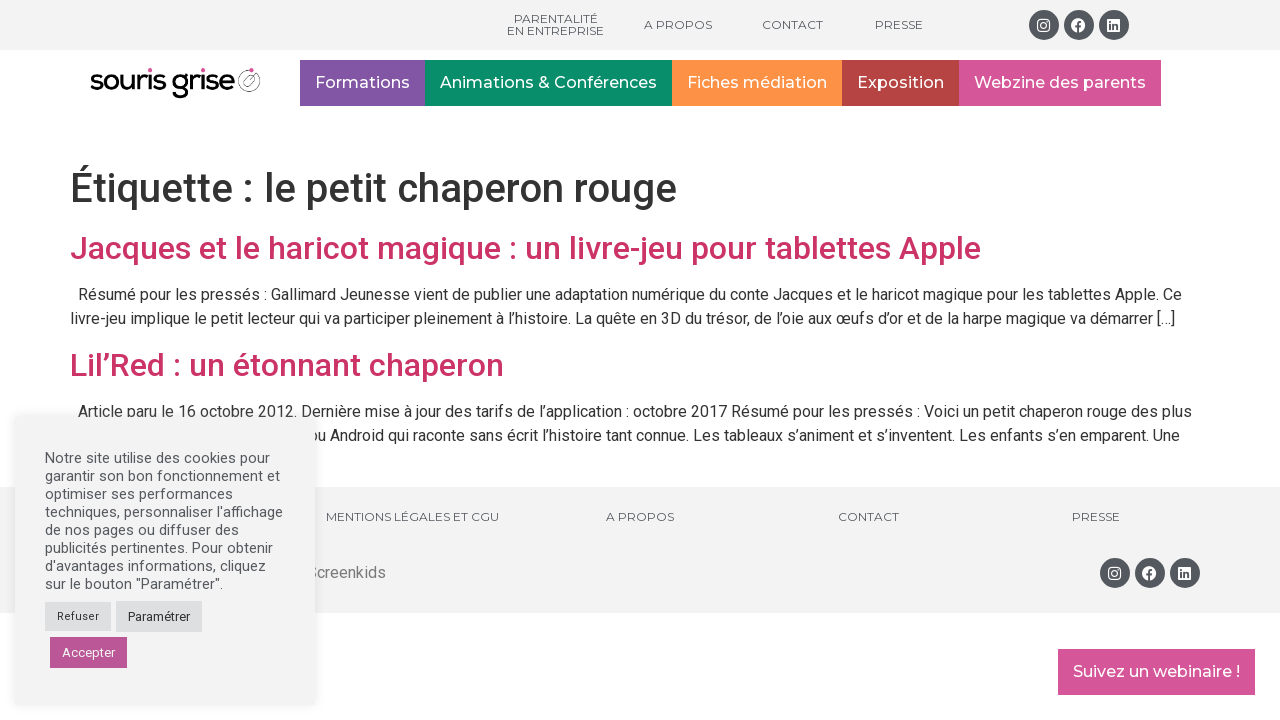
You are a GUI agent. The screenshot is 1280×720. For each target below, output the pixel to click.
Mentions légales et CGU (412, 516)
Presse (899, 24)
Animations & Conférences (548, 82)
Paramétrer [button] (159, 616)
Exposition (900, 82)
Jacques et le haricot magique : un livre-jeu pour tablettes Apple (525, 248)
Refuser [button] (78, 616)
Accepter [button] (88, 652)
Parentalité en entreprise (555, 24)
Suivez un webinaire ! (1156, 671)
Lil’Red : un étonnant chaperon (287, 365)
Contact (792, 24)
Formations (362, 82)
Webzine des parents (1060, 82)
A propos (678, 24)
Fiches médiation (757, 82)
